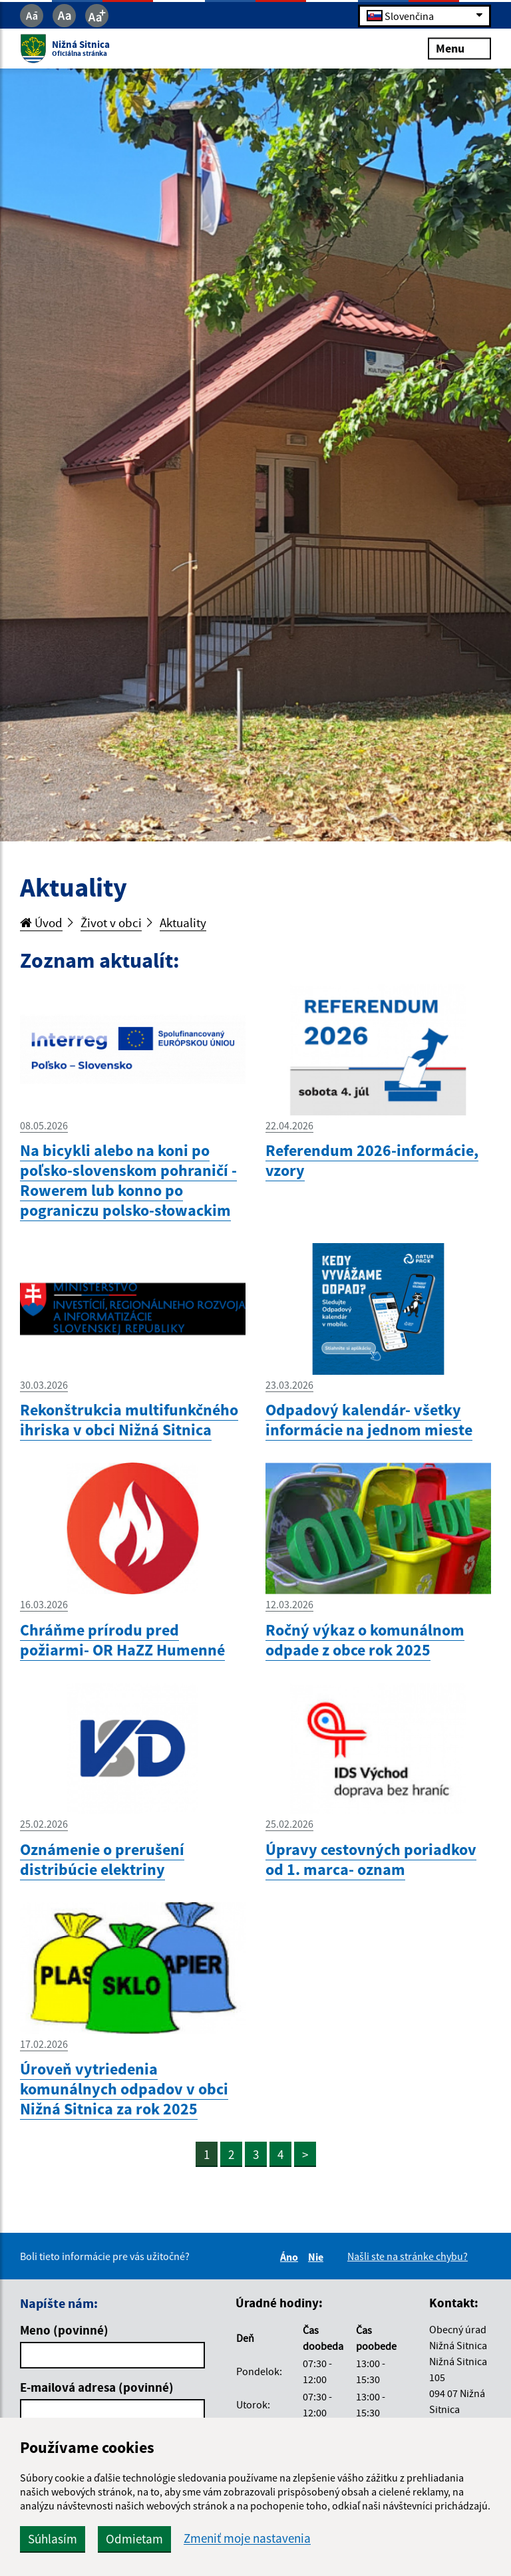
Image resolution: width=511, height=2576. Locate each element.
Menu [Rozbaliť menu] (459, 48)
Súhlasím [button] (52, 2539)
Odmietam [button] (134, 2539)
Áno (291, 2256)
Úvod (41, 922)
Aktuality (183, 922)
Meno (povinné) (64, 2330)
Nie (317, 2256)
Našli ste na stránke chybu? (407, 2256)
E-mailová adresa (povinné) (97, 2387)
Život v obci (111, 922)
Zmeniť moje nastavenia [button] (247, 2538)
